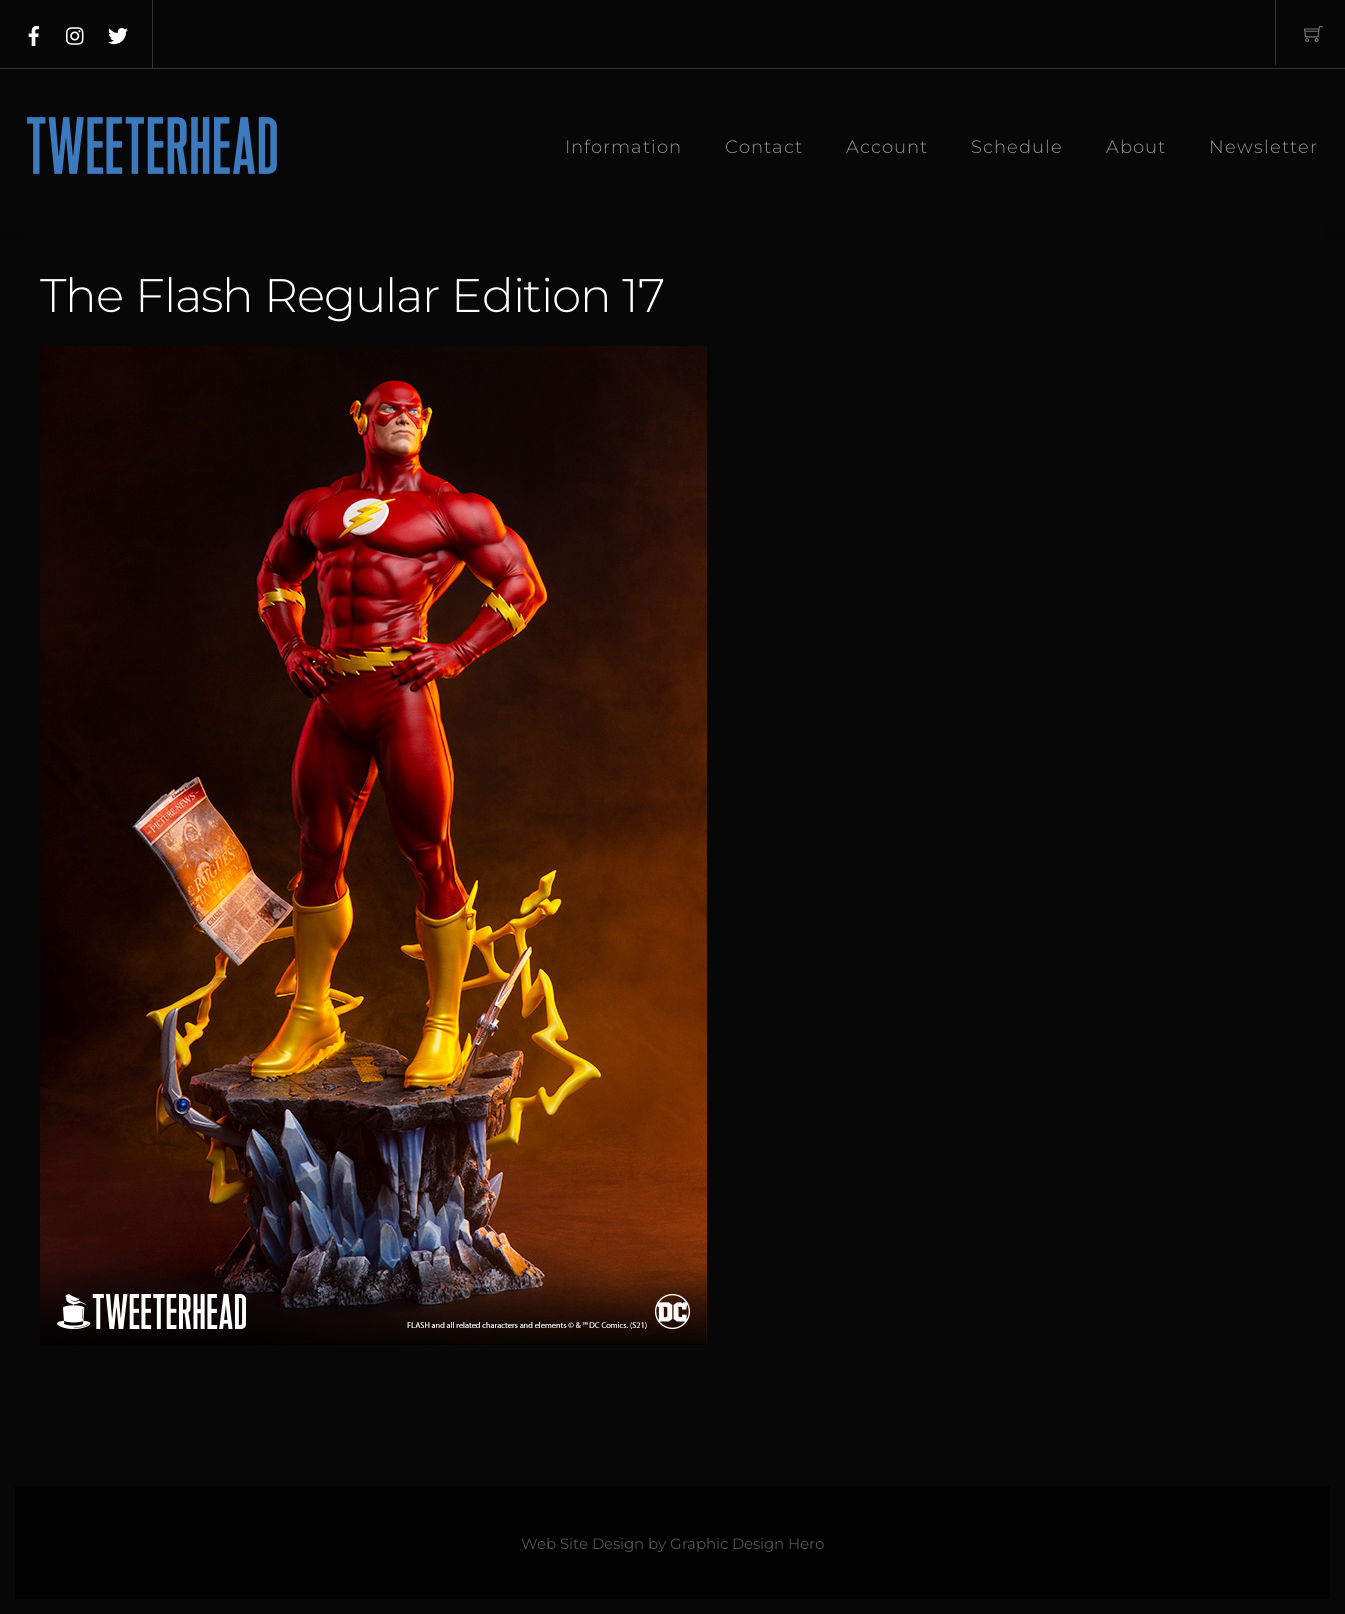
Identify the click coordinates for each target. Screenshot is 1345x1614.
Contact (764, 147)
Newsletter (1263, 147)
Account (887, 147)
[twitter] (118, 32)
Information (623, 147)
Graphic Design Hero (747, 1544)
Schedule (1017, 147)
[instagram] (76, 32)
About (1136, 147)
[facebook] (34, 32)
